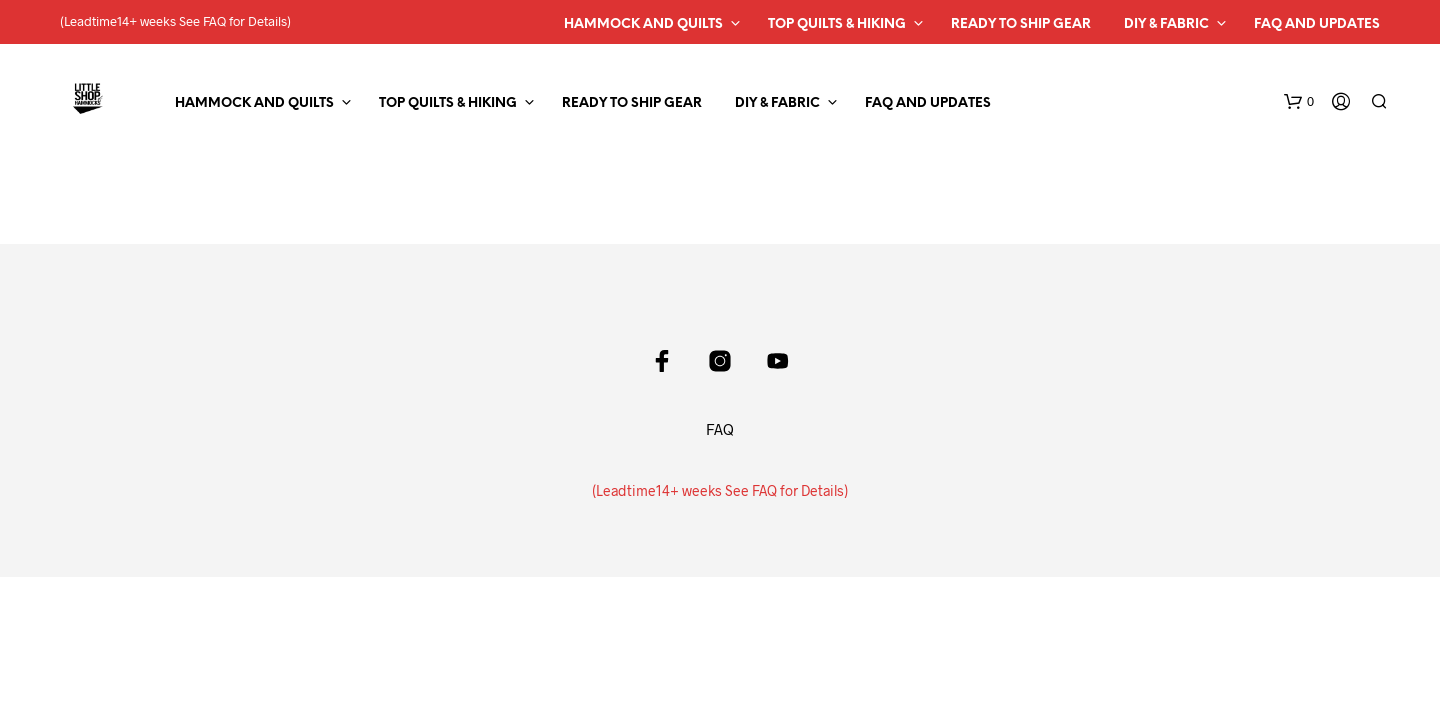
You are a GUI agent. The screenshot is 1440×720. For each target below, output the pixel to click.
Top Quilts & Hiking (837, 24)
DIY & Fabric (1166, 24)
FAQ (720, 429)
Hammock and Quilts (643, 24)
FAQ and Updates (1317, 24)
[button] (1299, 102)
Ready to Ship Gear (1021, 24)
